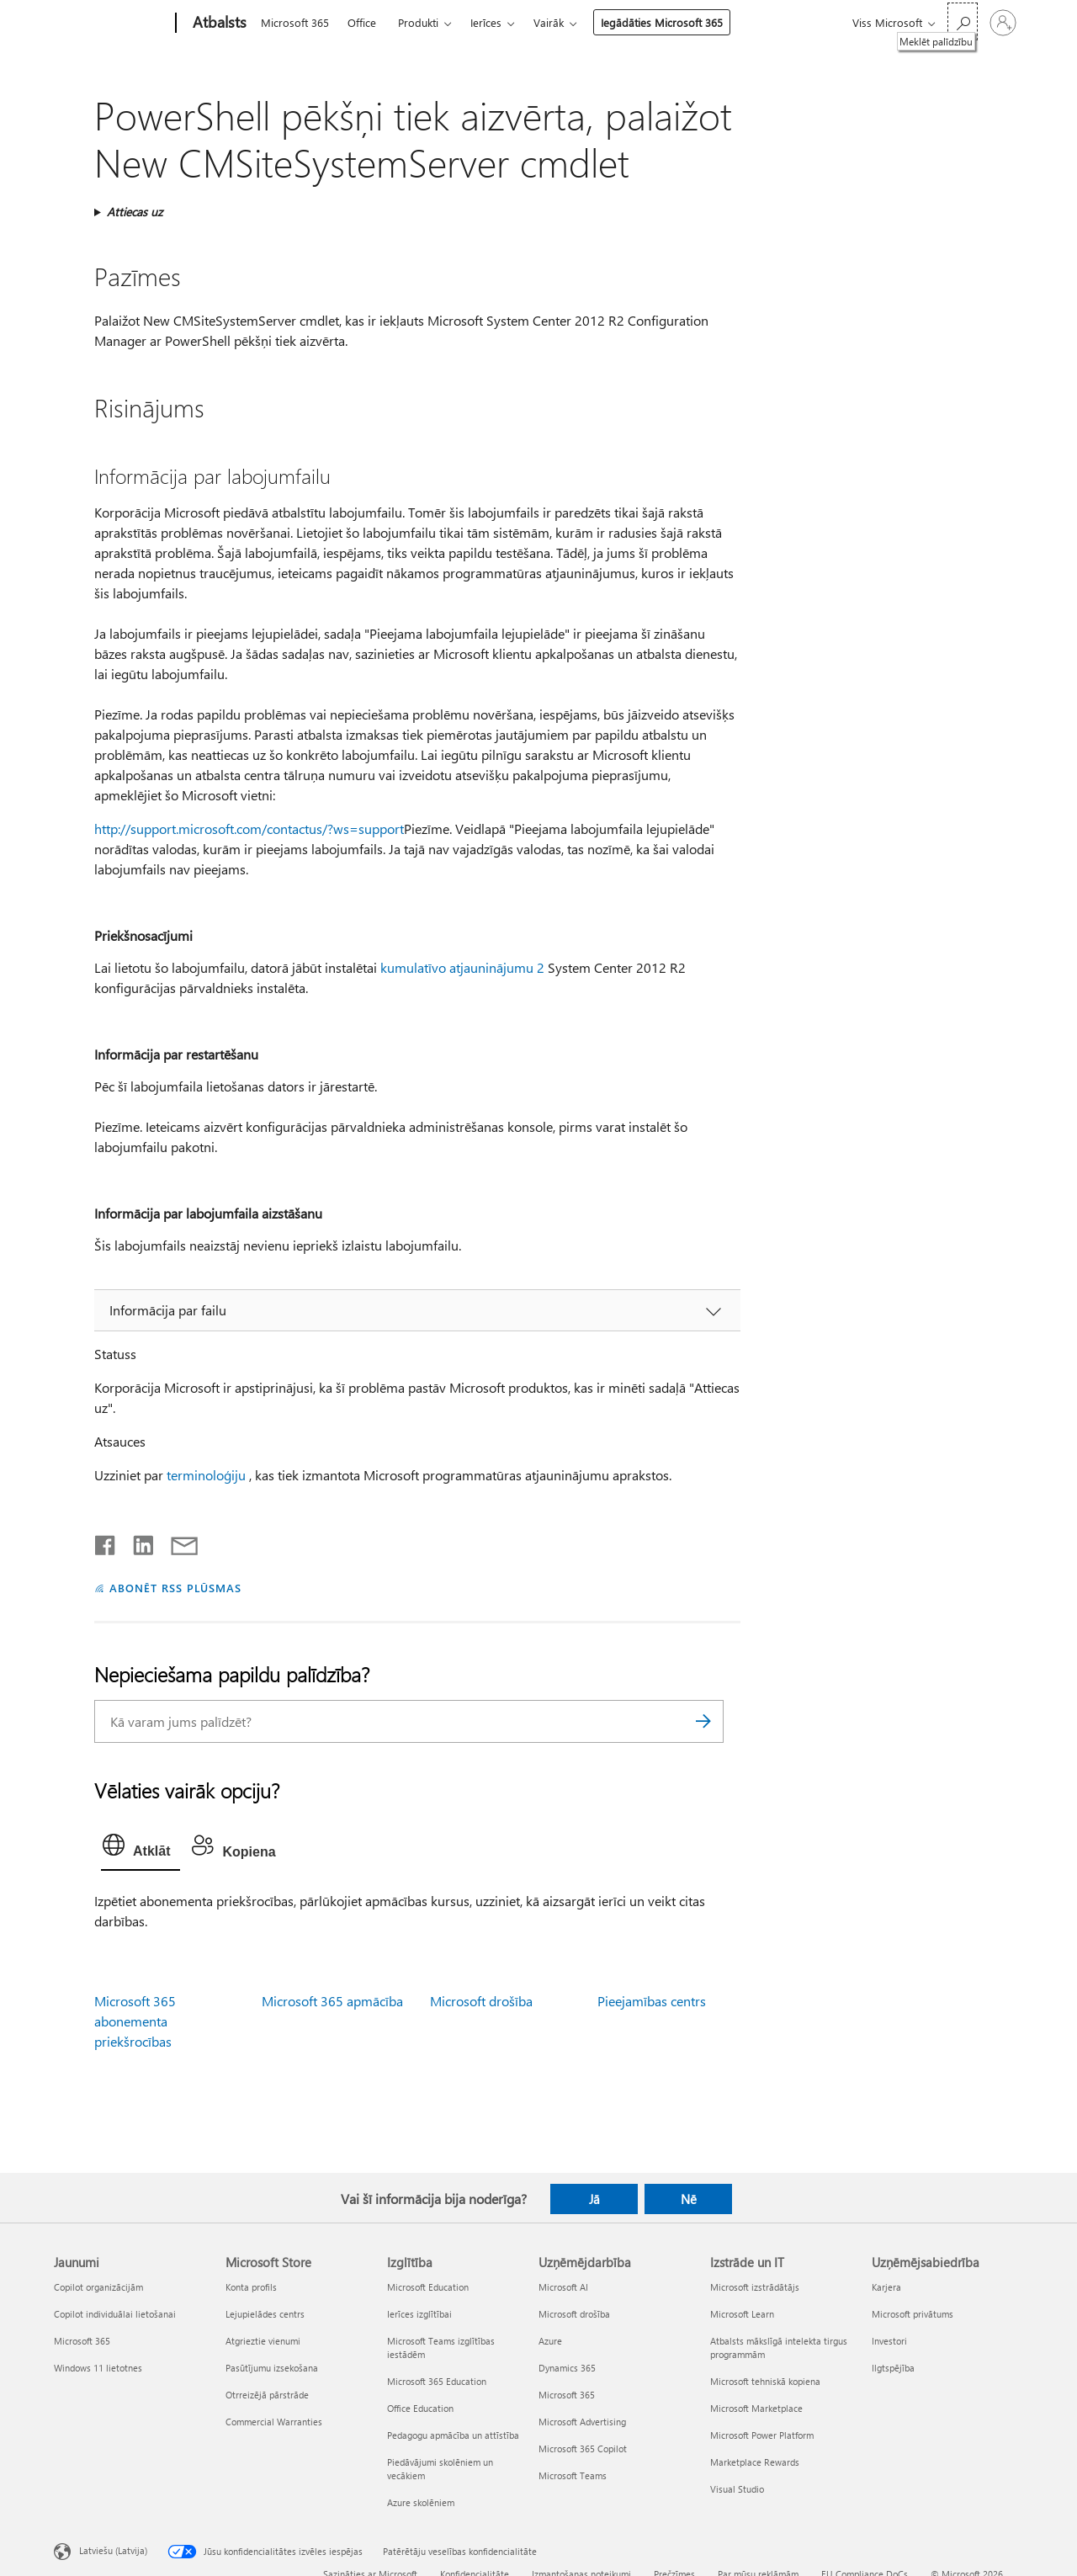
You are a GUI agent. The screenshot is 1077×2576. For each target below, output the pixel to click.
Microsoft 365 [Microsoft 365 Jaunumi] (82, 2340)
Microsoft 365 (295, 22)
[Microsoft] (111, 23)
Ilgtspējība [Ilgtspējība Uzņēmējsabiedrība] (893, 2367)
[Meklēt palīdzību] (962, 21)
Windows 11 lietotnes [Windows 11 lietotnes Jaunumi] (98, 2367)
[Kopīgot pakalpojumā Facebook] (106, 1542)
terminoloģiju (206, 1475)
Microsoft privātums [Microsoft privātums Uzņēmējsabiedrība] (912, 2314)
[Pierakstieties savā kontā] (1003, 23)
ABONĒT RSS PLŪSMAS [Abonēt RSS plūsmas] (175, 1587)
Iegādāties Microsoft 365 (662, 22)
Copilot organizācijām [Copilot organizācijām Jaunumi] (98, 2287)
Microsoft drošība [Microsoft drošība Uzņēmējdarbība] (574, 2314)
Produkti (418, 22)
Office (362, 22)
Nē (689, 2199)
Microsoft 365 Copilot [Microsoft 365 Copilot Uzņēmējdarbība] (582, 2448)
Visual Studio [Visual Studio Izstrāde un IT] (737, 2489)
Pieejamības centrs (651, 2001)
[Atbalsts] (218, 23)
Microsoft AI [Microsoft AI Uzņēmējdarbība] (563, 2287)
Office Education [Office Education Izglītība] (420, 2408)
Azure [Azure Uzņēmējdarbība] (550, 2340)
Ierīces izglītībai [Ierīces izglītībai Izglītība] (419, 2314)
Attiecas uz (134, 212)
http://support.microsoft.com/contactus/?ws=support (249, 828)
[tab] (140, 1849)
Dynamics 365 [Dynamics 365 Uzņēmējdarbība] (567, 2367)
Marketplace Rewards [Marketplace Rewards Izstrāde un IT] (754, 2462)
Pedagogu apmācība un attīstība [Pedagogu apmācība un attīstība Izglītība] (453, 2435)
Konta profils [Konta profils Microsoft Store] (251, 2287)
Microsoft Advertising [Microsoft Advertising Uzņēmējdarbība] (582, 2421)
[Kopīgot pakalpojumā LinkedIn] (137, 1542)
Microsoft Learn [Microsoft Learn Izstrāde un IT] (742, 2314)
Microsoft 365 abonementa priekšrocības (135, 2021)
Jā (594, 2199)
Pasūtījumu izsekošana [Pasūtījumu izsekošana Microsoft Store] (271, 2367)
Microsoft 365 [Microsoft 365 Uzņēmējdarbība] (566, 2394)
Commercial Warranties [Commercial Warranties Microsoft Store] (273, 2421)
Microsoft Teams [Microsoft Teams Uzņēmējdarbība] (572, 2475)
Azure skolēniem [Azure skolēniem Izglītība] (420, 2502)
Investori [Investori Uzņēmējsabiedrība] (889, 2340)
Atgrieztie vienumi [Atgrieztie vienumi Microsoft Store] (262, 2340)
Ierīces (485, 22)
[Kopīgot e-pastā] (177, 1542)
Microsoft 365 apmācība (332, 2001)
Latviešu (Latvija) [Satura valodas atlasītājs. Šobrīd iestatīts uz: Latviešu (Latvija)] (113, 2549)
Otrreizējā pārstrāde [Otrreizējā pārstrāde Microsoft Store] (267, 2394)
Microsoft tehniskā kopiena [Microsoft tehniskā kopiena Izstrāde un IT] (765, 2381)
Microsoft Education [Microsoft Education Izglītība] (428, 2287)
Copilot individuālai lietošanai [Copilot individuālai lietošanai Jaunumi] (115, 2314)
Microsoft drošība (481, 2001)
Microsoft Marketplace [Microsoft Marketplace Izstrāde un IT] (756, 2408)
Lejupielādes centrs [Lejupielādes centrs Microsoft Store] (265, 2314)
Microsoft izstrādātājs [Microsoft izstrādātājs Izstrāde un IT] (754, 2287)
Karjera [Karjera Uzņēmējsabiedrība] (886, 2287)
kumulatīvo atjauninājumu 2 (462, 967)
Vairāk (548, 22)
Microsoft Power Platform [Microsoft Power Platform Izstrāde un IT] (762, 2435)
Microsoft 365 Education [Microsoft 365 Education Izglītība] (436, 2381)
